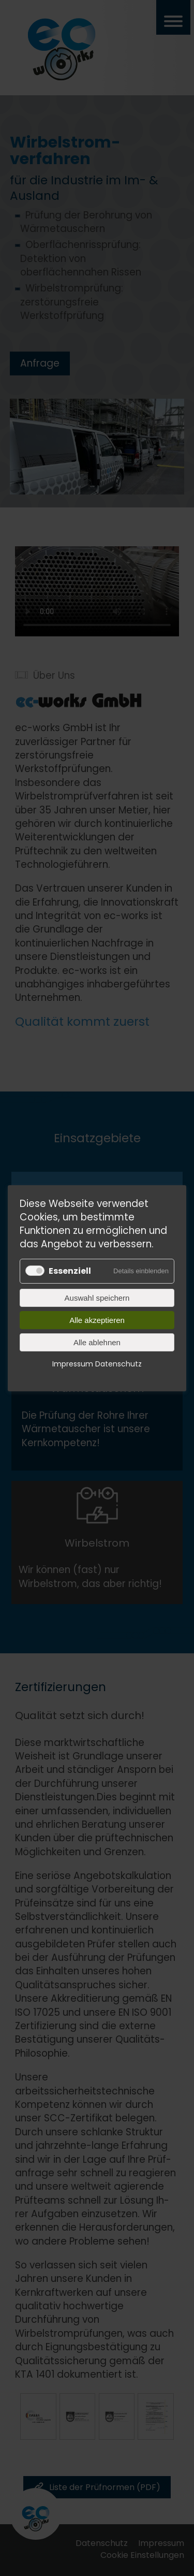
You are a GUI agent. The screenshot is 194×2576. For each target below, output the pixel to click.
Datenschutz (118, 1363)
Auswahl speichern (97, 1297)
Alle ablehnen (97, 1341)
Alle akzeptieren (97, 1319)
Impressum (72, 1363)
